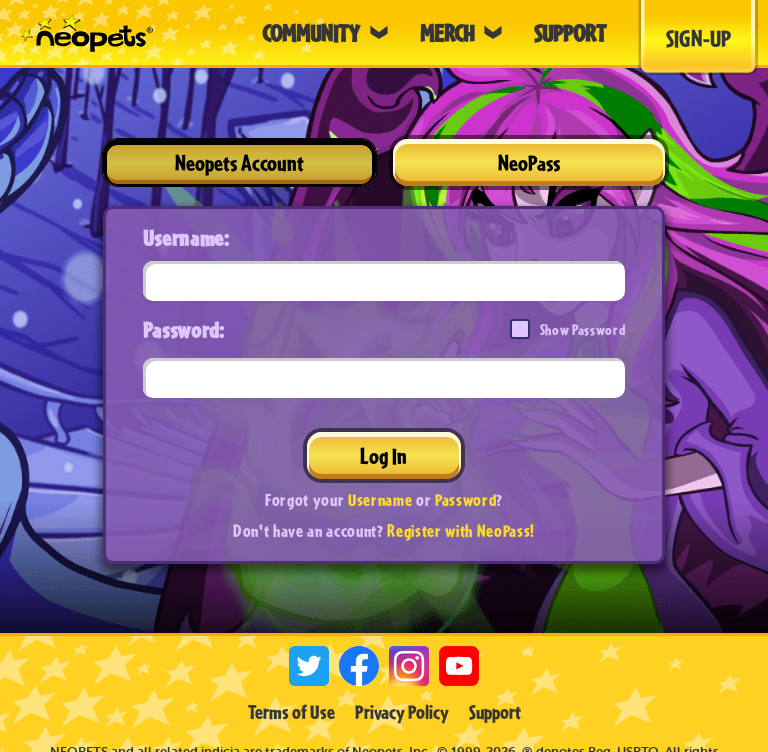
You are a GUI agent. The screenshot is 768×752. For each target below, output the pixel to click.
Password (465, 499)
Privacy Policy (402, 712)
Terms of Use (291, 712)
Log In (383, 455)
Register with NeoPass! (461, 530)
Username (380, 499)
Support (495, 712)
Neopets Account (239, 162)
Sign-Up (698, 38)
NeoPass (529, 162)
